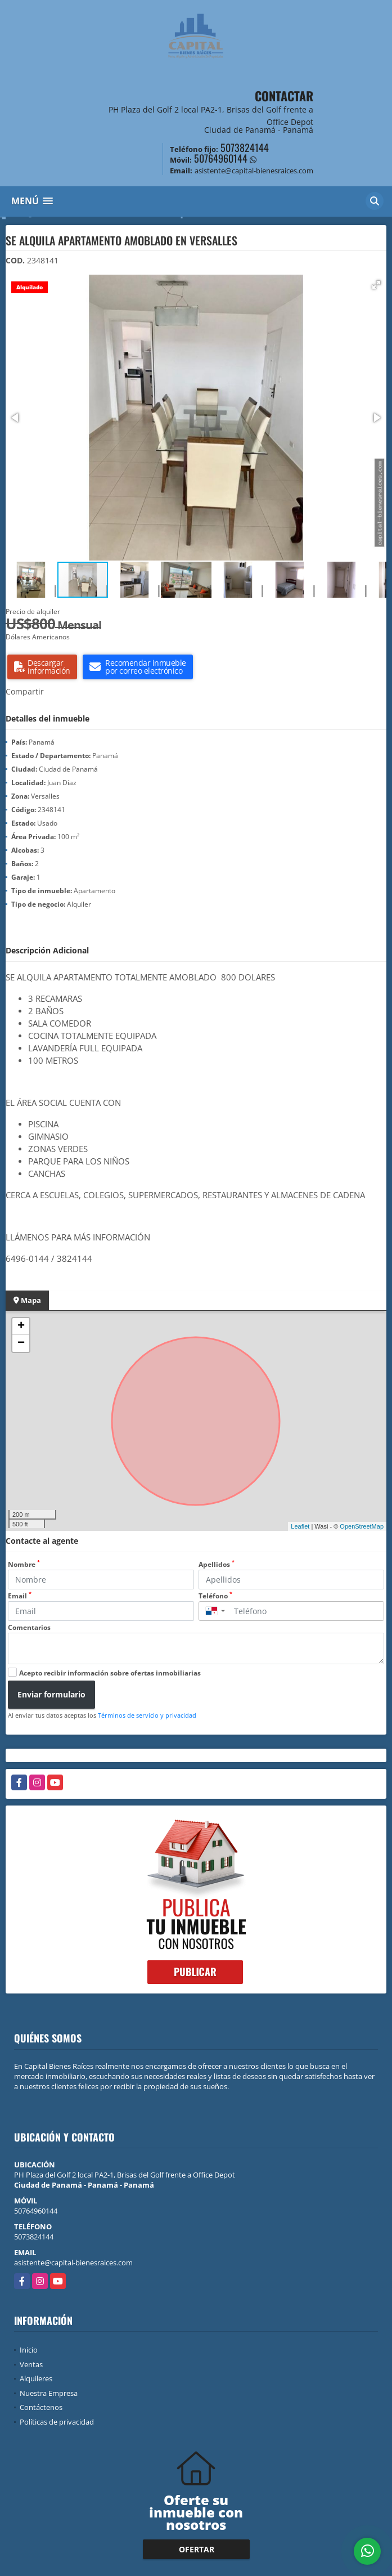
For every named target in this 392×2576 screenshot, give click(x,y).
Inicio (29, 2350)
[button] (376, 285)
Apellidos (217, 1564)
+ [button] (21, 1326)
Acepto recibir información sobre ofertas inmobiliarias (110, 1673)
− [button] (21, 1343)
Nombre (24, 1564)
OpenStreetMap (362, 1526)
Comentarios (29, 1627)
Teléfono (215, 1596)
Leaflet (300, 1526)
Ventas (31, 2364)
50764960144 (220, 158)
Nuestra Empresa (49, 2393)
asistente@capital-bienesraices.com (73, 2262)
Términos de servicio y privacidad (147, 1715)
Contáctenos (41, 2407)
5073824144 (244, 147)
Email (19, 1596)
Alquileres (36, 2378)
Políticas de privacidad (57, 2422)
